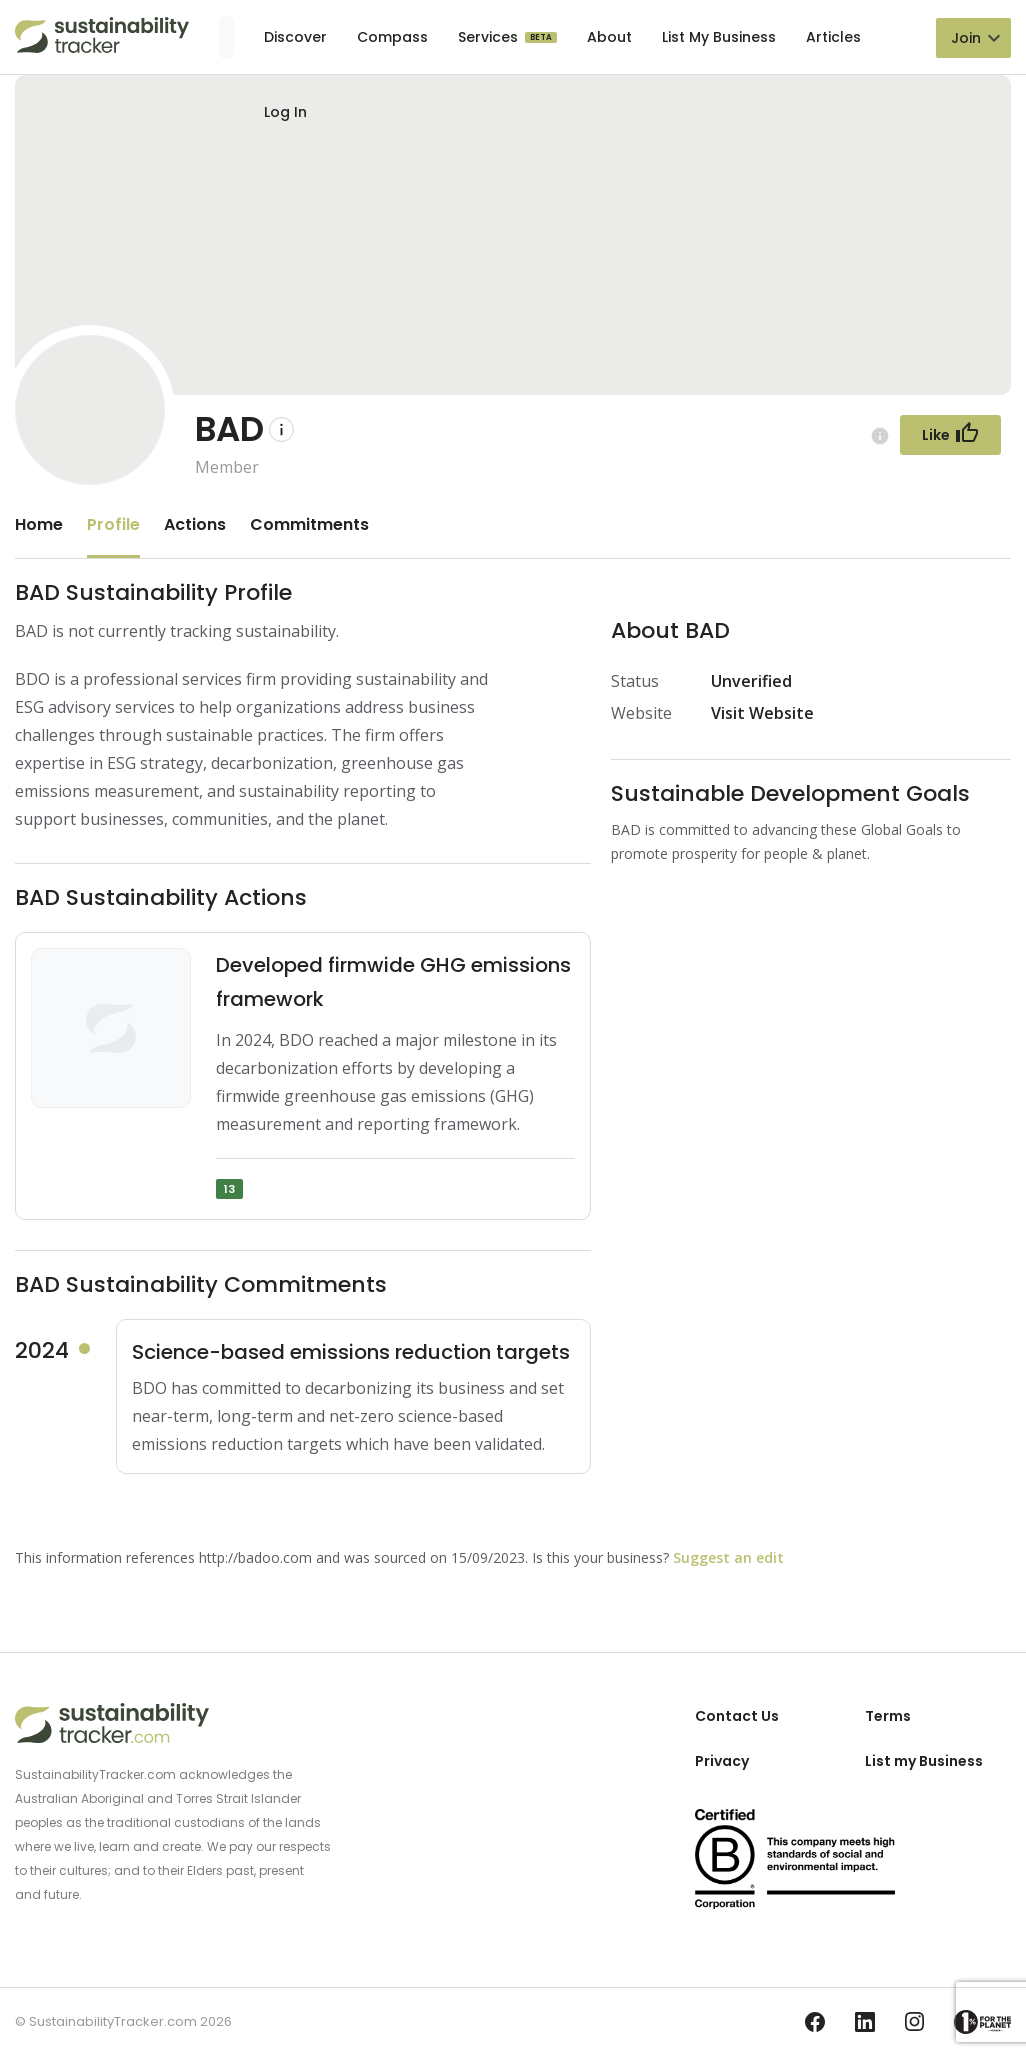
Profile (113, 524)
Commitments (309, 524)
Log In (285, 112)
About (609, 37)
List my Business (924, 1761)
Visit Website (762, 713)
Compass (392, 37)
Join (966, 38)
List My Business (719, 37)
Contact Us (737, 1716)
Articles (833, 37)
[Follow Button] (950, 435)
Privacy (722, 1761)
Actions (195, 524)
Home (39, 524)
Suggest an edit (728, 1557)
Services (490, 37)
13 (229, 1189)
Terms (888, 1716)
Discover (295, 37)
